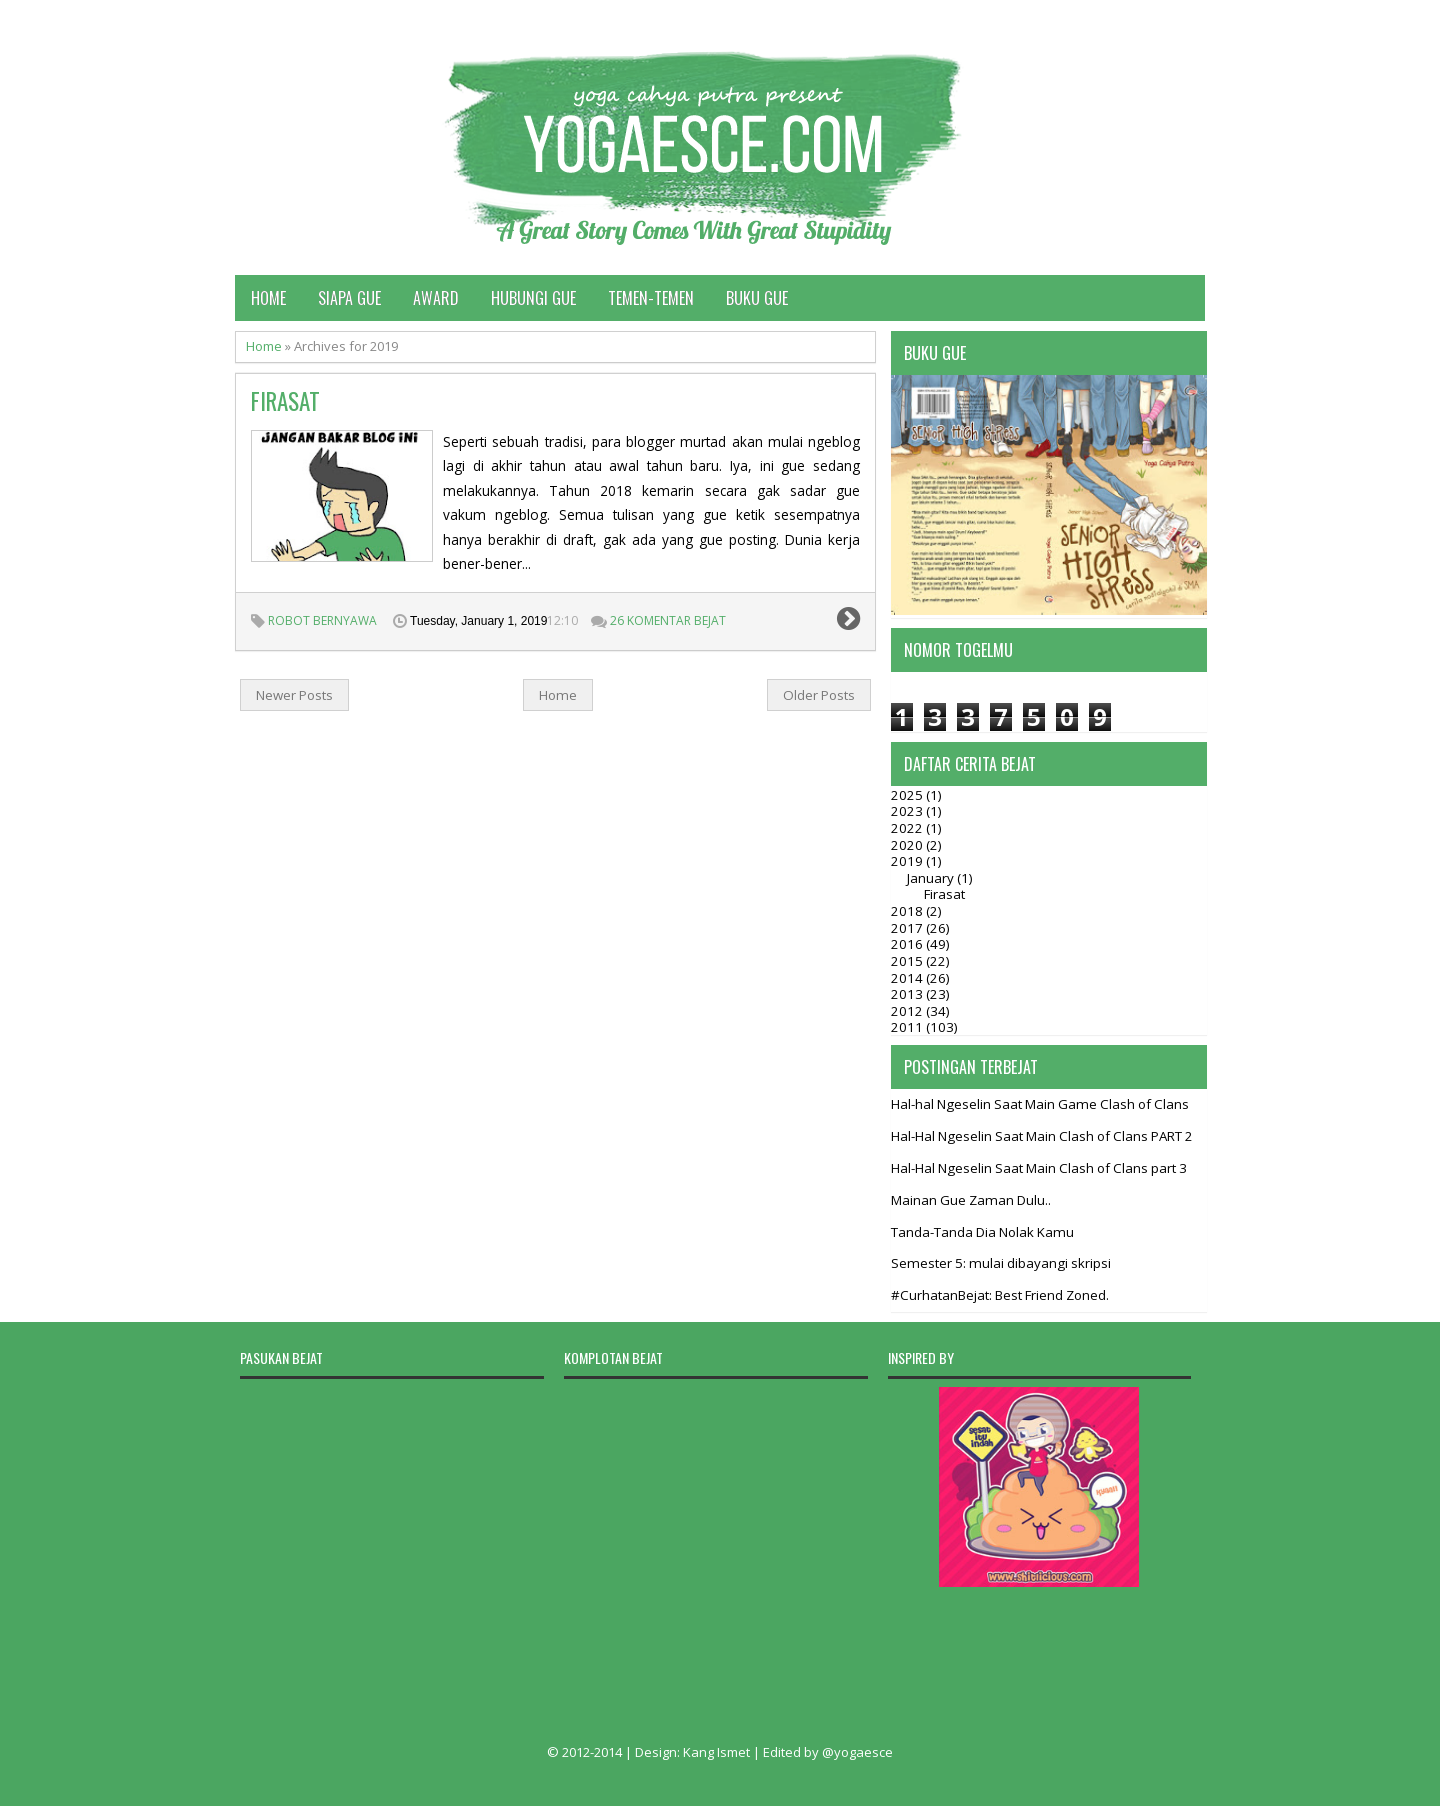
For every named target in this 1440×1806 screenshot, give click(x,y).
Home (268, 298)
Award (436, 298)
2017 (908, 928)
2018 (908, 911)
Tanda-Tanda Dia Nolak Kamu (982, 1232)
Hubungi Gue (533, 298)
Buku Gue (757, 298)
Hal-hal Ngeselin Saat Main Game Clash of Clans (1040, 1104)
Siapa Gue (349, 298)
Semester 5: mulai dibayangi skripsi (1001, 1263)
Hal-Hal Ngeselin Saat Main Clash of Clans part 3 (1039, 1168)
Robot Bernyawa (322, 620)
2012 (908, 1011)
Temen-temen (651, 298)
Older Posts (819, 695)
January (932, 878)
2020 (908, 845)
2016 (908, 944)
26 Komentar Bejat (668, 620)
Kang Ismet (716, 1752)
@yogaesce (857, 1752)
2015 (908, 961)
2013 (908, 994)
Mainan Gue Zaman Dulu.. (971, 1200)
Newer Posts (294, 695)
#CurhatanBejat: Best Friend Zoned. (1000, 1295)
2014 (908, 978)
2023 (908, 811)
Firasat (285, 401)
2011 (908, 1027)
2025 (908, 795)
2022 (908, 828)
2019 (908, 861)
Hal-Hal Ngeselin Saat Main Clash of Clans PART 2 (1042, 1136)
